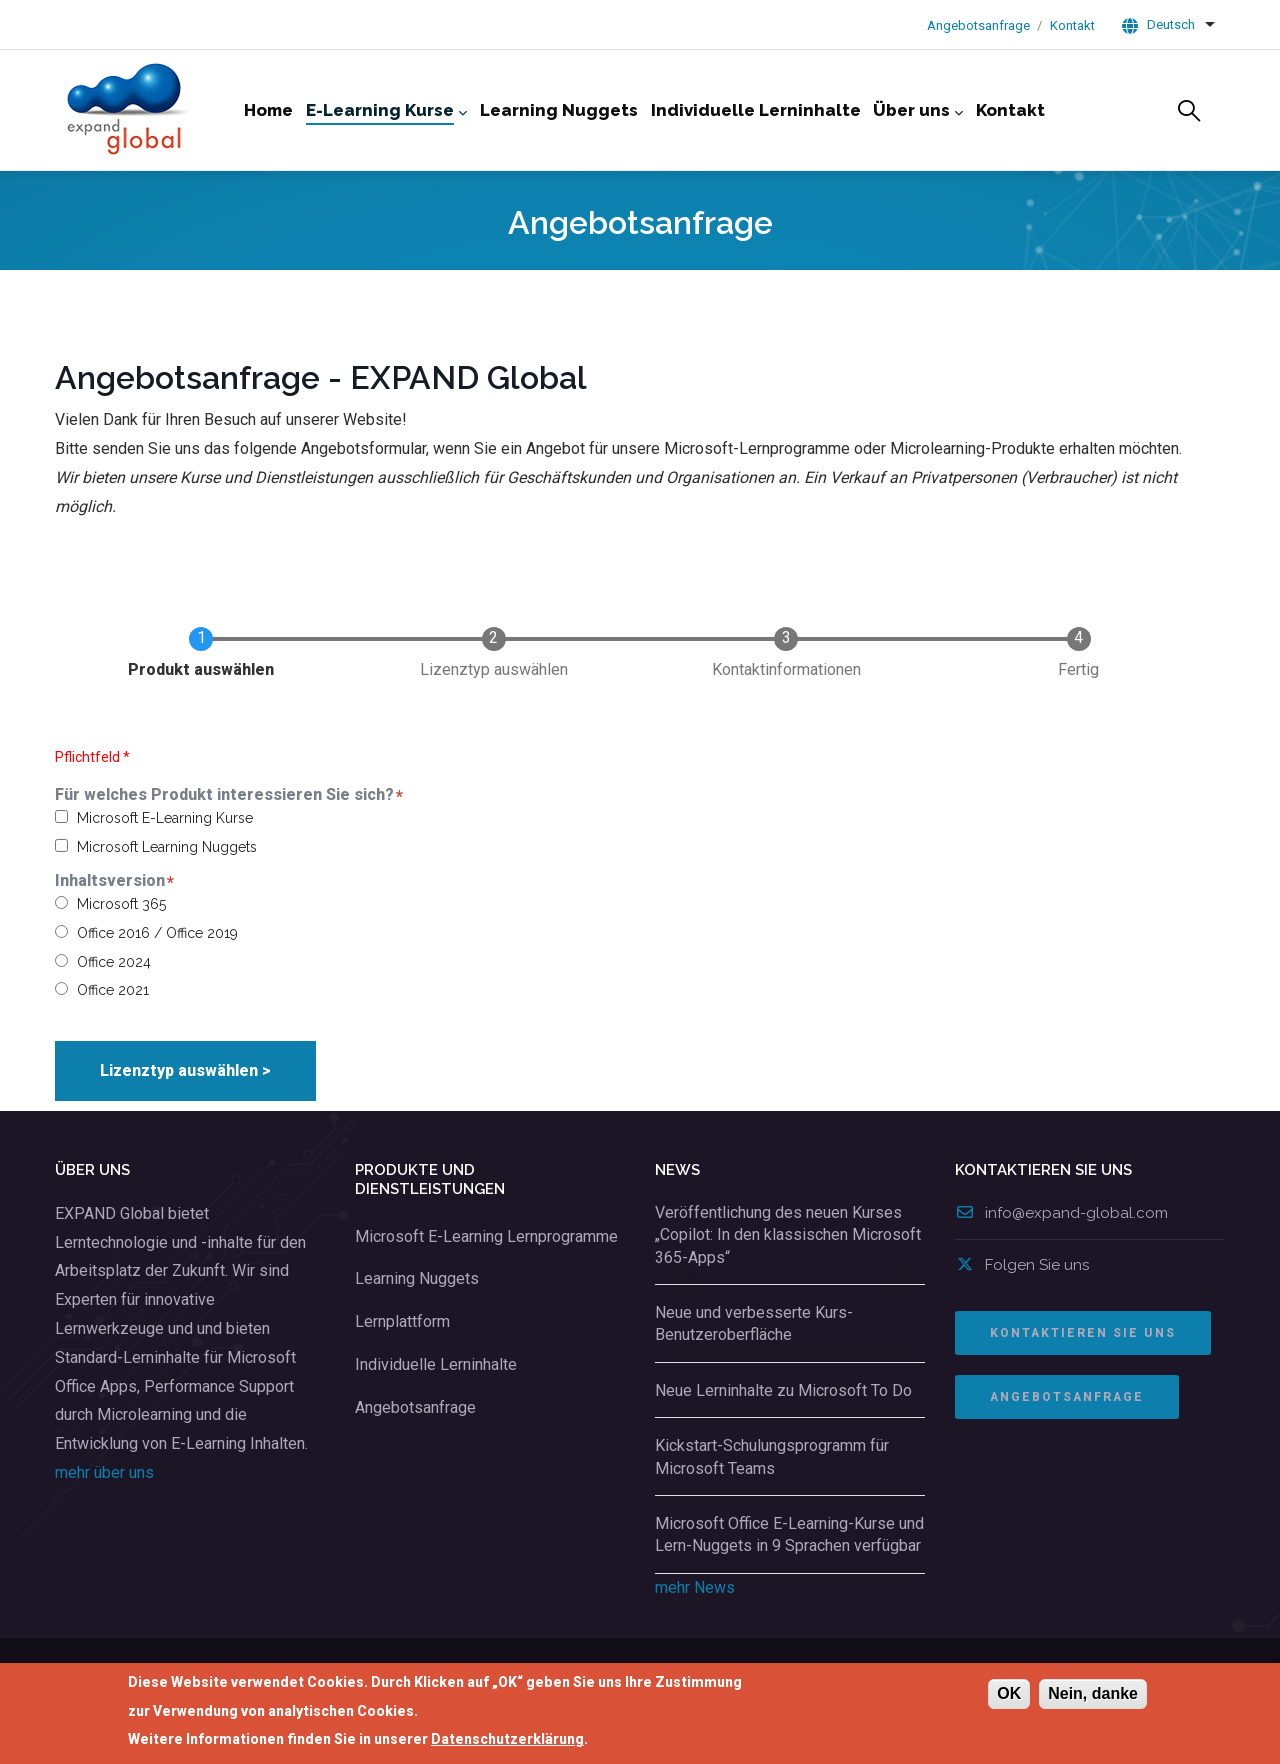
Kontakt (1072, 25)
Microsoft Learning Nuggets (167, 847)
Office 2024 (114, 962)
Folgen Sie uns (1022, 1265)
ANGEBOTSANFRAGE (1067, 1397)
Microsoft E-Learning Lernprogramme (486, 1236)
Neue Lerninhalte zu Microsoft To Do (783, 1390)
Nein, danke (1093, 1693)
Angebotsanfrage (978, 25)
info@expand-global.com (1061, 1213)
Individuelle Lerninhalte (436, 1364)
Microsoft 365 (121, 904)
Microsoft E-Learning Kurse (165, 818)
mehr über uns (104, 1472)
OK (1009, 1693)
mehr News (695, 1587)
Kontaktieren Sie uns (1083, 1333)
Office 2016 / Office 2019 (157, 933)
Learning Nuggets (417, 1278)
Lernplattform (402, 1321)
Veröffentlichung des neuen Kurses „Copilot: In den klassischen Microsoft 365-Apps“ (788, 1235)
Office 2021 (113, 990)
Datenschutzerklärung (507, 1740)
